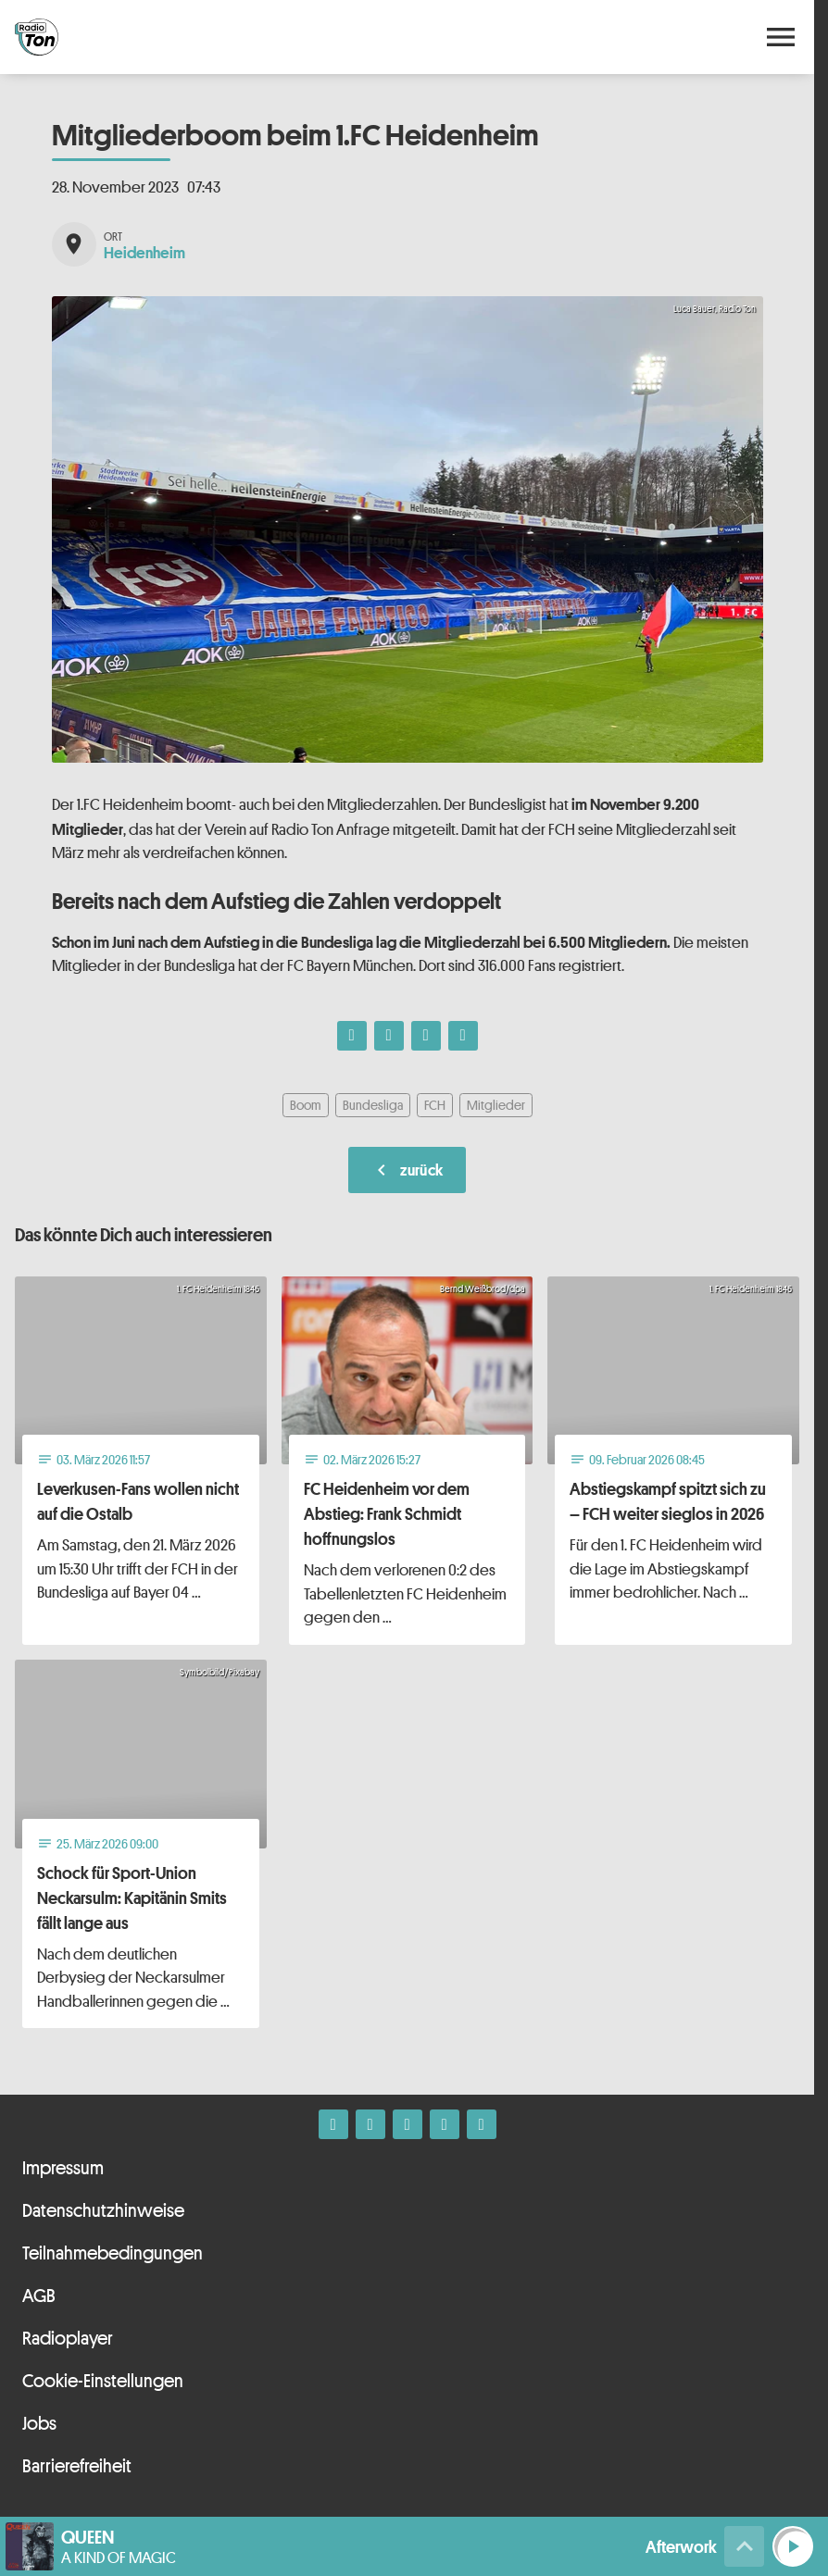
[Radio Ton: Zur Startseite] (211, 37)
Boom (305, 1105)
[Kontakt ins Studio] (481, 2124)
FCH (434, 1105)
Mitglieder (496, 1105)
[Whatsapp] (407, 2124)
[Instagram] (370, 2124)
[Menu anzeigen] (780, 37)
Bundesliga (373, 1105)
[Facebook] (333, 2124)
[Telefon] (444, 2124)
